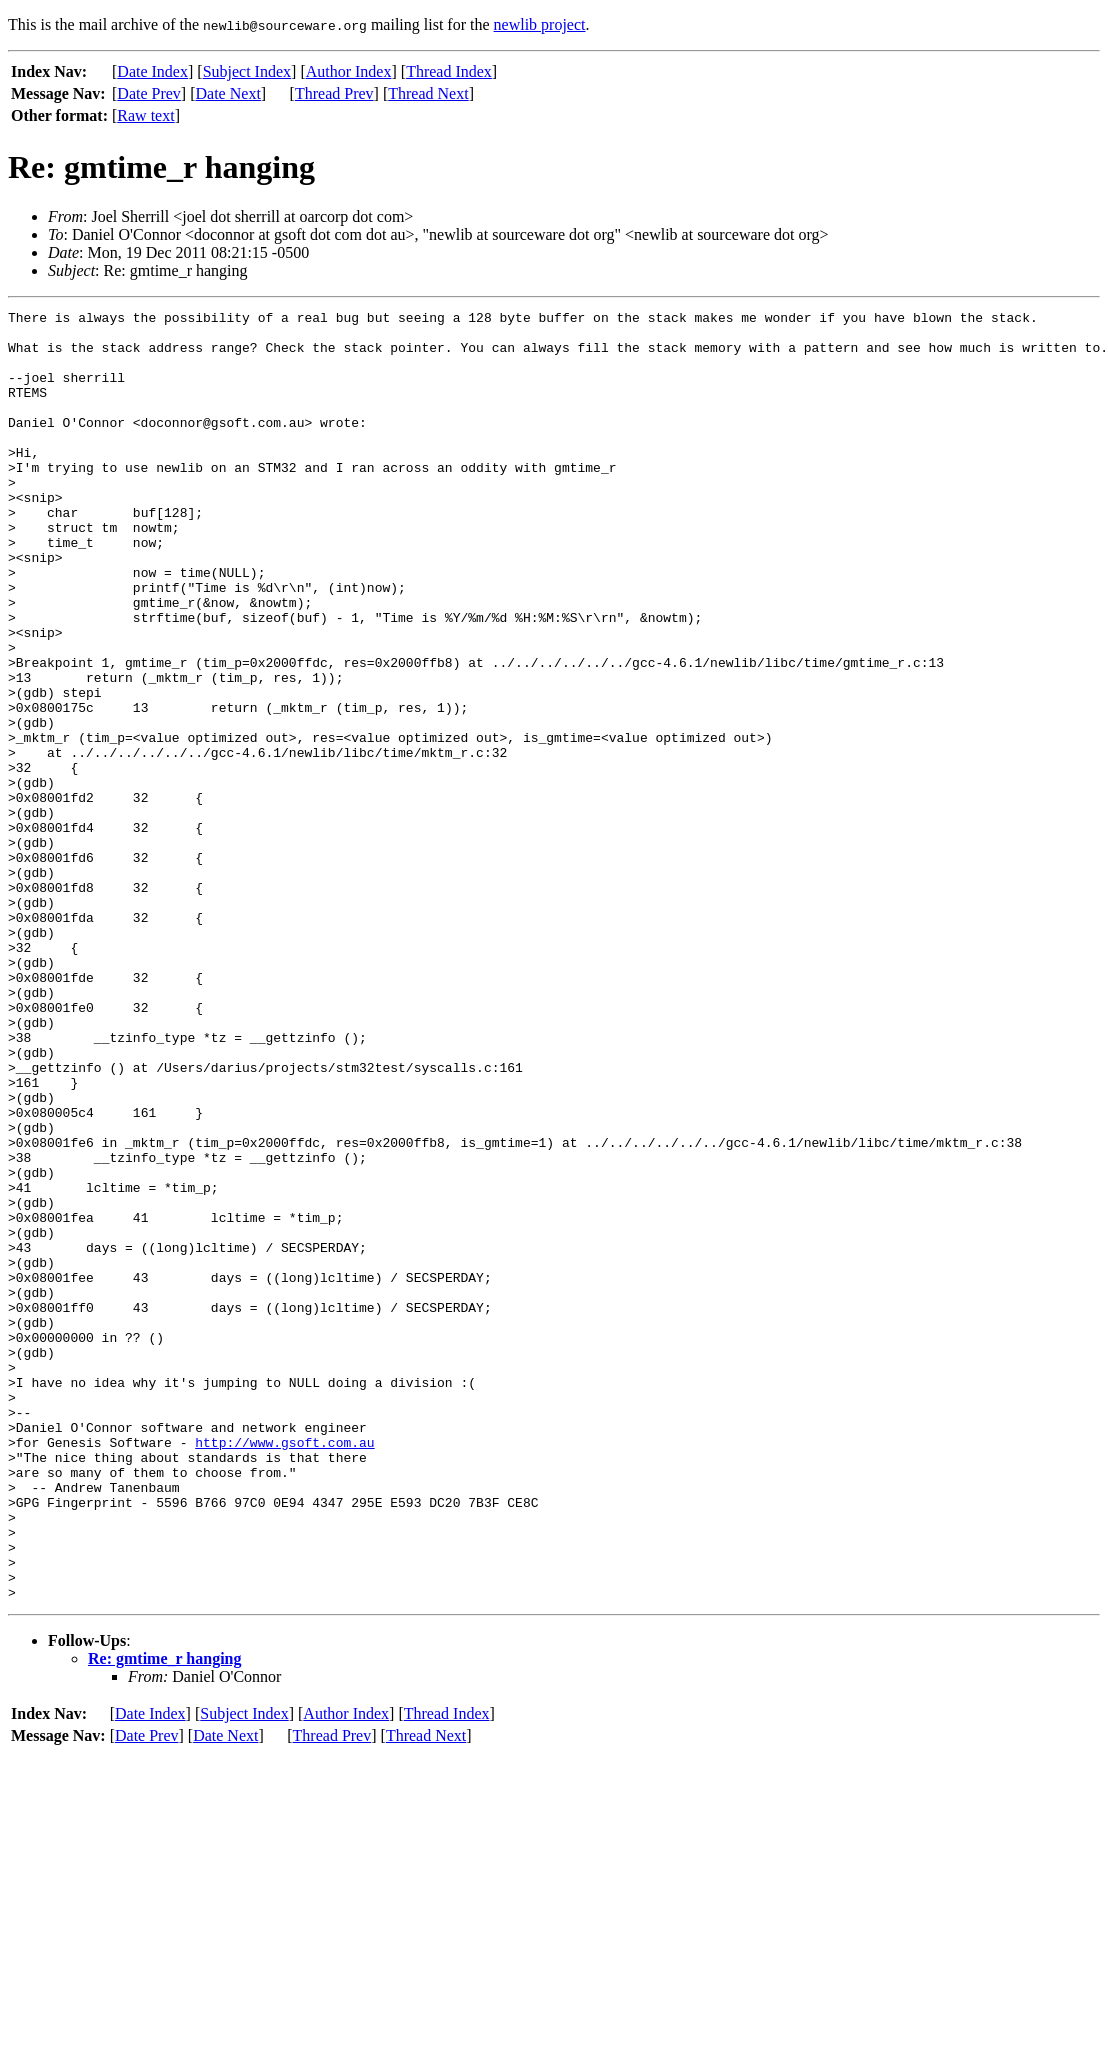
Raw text (145, 115)
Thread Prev (334, 93)
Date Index (152, 71)
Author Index (349, 71)
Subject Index (247, 71)
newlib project (540, 24)
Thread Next (428, 93)
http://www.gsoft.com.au (284, 1670)
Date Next (228, 93)
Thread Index (449, 71)
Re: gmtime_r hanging (164, 1916)
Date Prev (149, 93)
